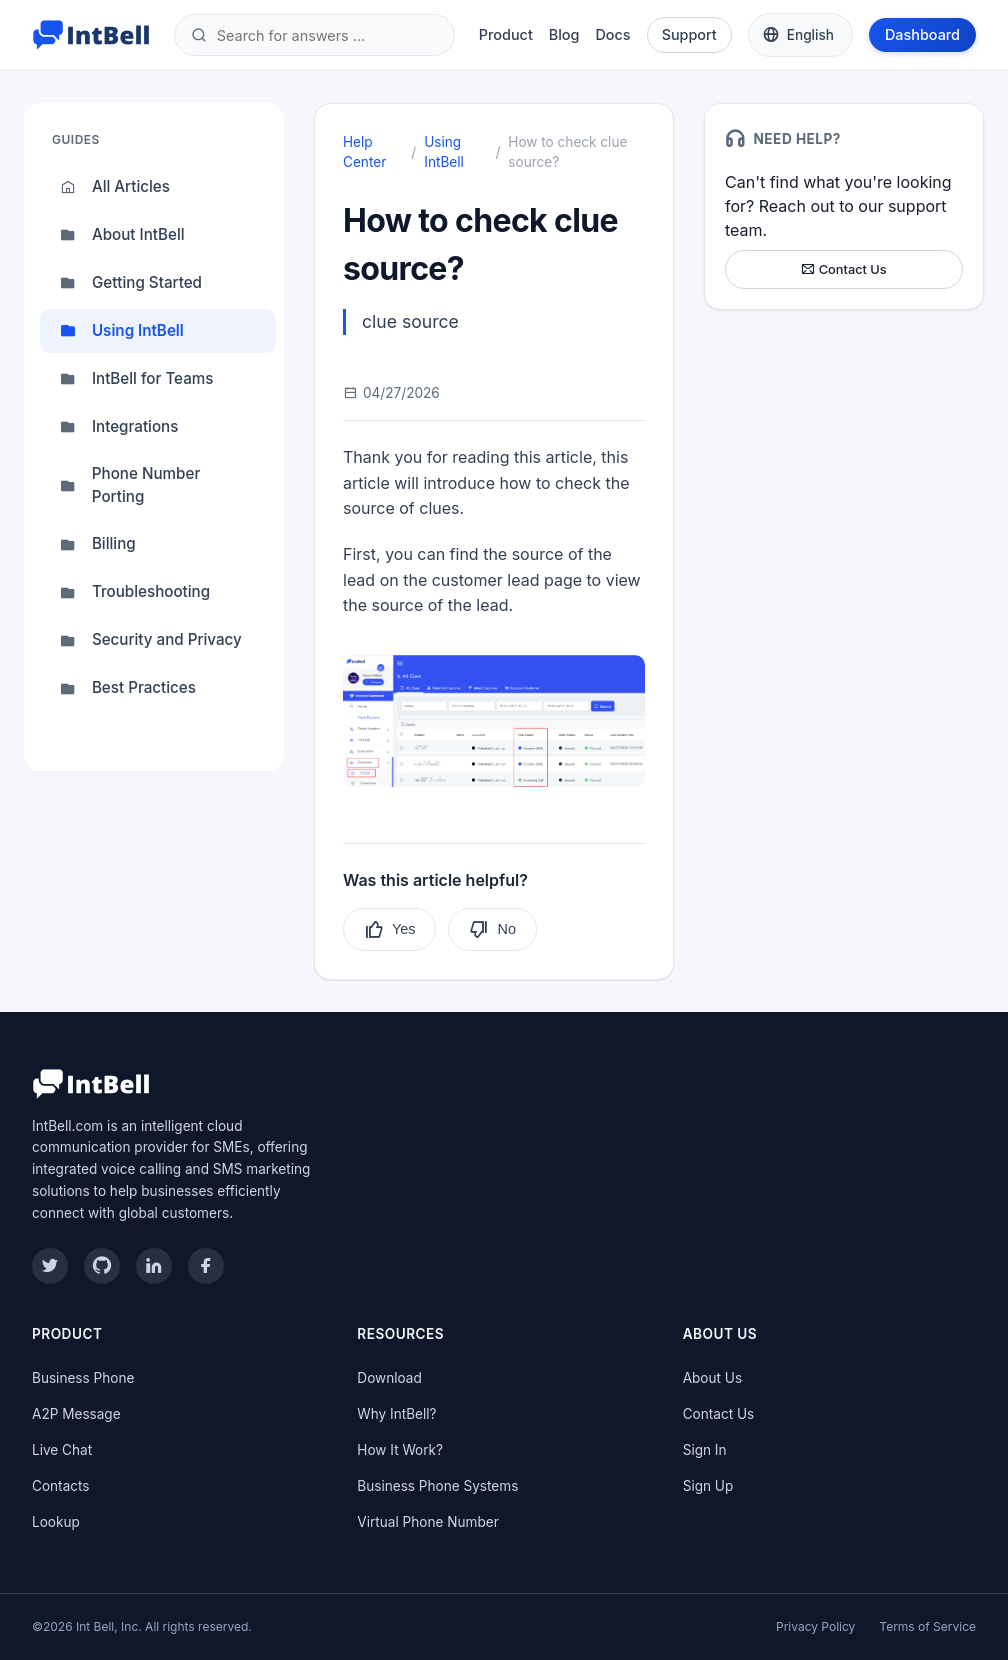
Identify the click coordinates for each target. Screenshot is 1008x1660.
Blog (564, 34)
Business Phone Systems (437, 1486)
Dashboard (922, 34)
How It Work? (400, 1450)
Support (689, 34)
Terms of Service (927, 1626)
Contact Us (843, 269)
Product (506, 34)
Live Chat (62, 1450)
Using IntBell (122, 331)
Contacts (61, 1486)
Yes (389, 929)
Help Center (364, 152)
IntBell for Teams (137, 379)
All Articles (115, 187)
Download (389, 1378)
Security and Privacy (151, 641)
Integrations (119, 427)
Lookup (56, 1522)
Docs (612, 34)
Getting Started (131, 283)
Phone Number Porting (130, 485)
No (492, 929)
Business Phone (83, 1378)
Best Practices (128, 689)
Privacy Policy (815, 1626)
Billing (98, 545)
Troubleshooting (135, 593)
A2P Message (76, 1414)
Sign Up (708, 1486)
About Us (712, 1378)
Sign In (705, 1450)
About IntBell (122, 235)
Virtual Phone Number (427, 1522)
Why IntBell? (396, 1414)
